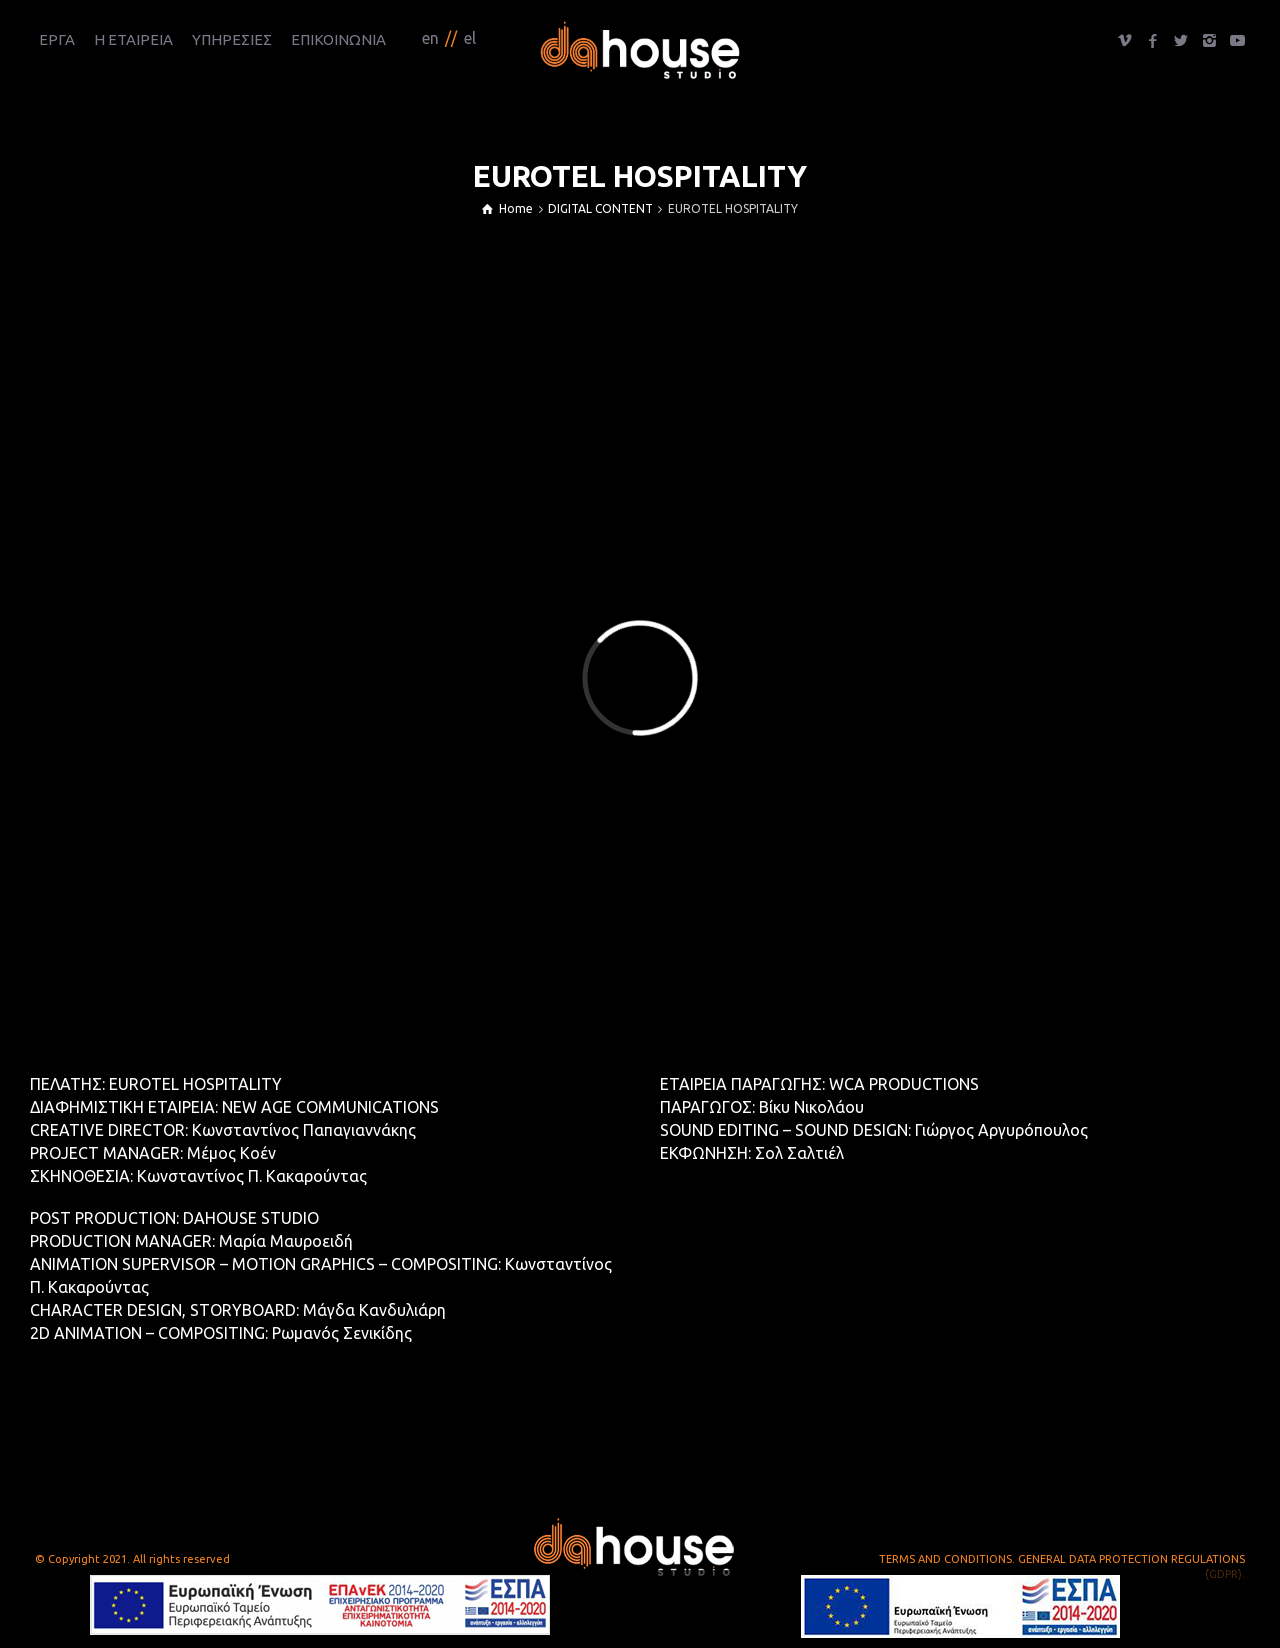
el (470, 38)
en (430, 38)
